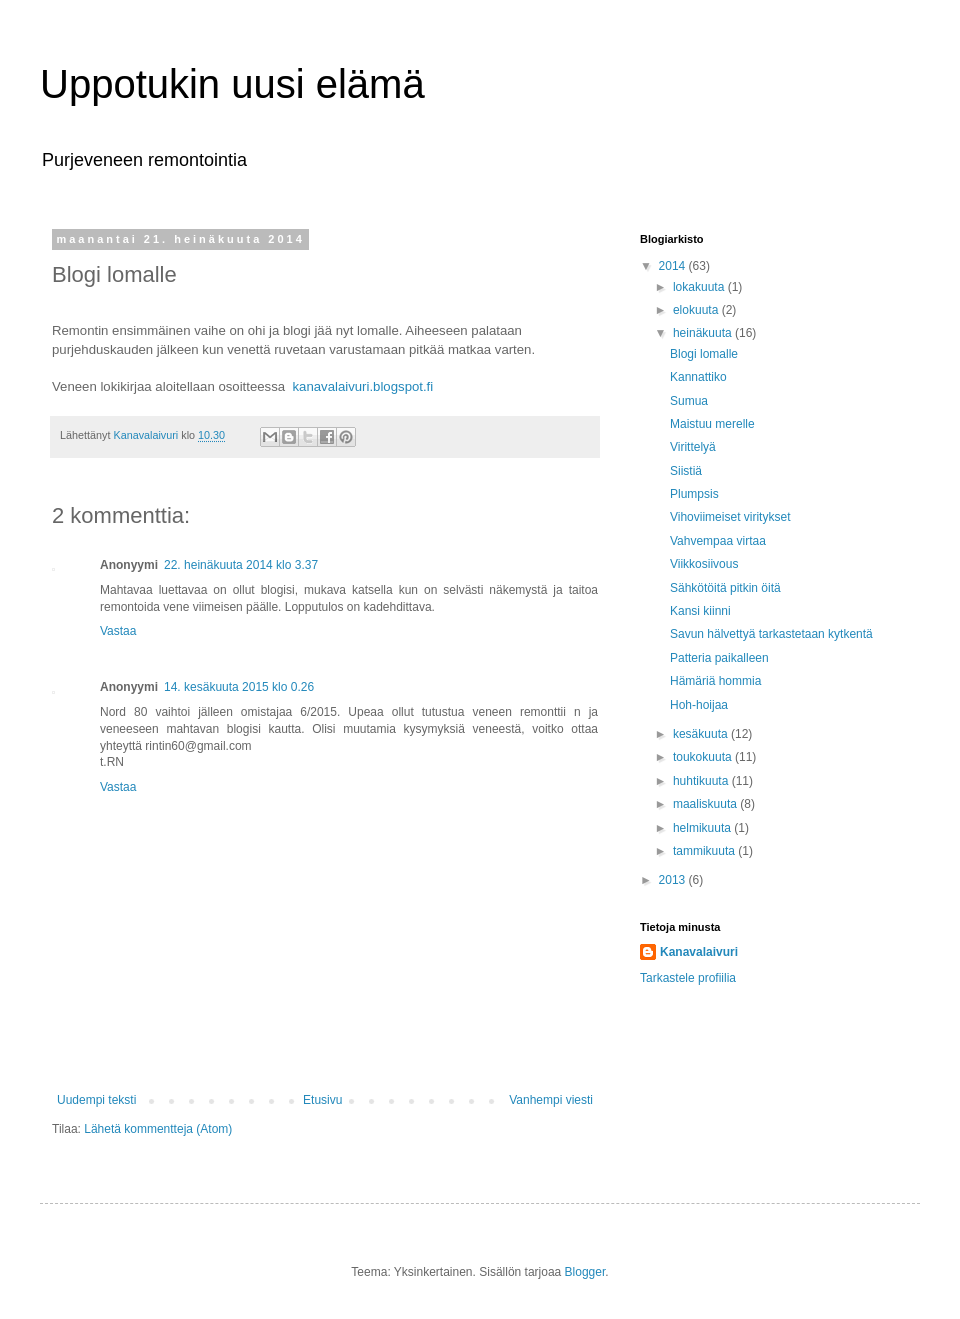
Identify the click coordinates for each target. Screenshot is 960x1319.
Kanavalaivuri (699, 952)
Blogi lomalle (704, 354)
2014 (674, 266)
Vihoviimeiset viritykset (730, 517)
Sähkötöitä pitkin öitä (725, 588)
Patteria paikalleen (719, 658)
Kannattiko (698, 377)
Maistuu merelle (712, 424)
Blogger (585, 1272)
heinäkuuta (704, 333)
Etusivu (322, 1100)
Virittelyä (693, 447)
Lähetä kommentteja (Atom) (158, 1129)
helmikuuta (703, 828)
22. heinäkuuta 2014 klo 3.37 (241, 565)
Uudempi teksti (96, 1100)
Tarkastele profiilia (688, 978)
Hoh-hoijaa (699, 705)
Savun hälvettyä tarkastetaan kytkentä (771, 634)
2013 (674, 880)
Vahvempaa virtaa (718, 541)
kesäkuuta (702, 734)
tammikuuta (705, 851)
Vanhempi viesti (551, 1100)
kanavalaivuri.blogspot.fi (362, 386)
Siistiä (686, 471)
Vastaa (118, 631)
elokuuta (697, 310)
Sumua (689, 401)
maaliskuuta (706, 804)
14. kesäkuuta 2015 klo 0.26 (239, 687)
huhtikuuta (702, 781)
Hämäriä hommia (715, 681)
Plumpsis (694, 494)
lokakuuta (700, 287)
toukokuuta (704, 757)
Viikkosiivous (704, 564)
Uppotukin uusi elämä (232, 84)
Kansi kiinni (700, 611)
